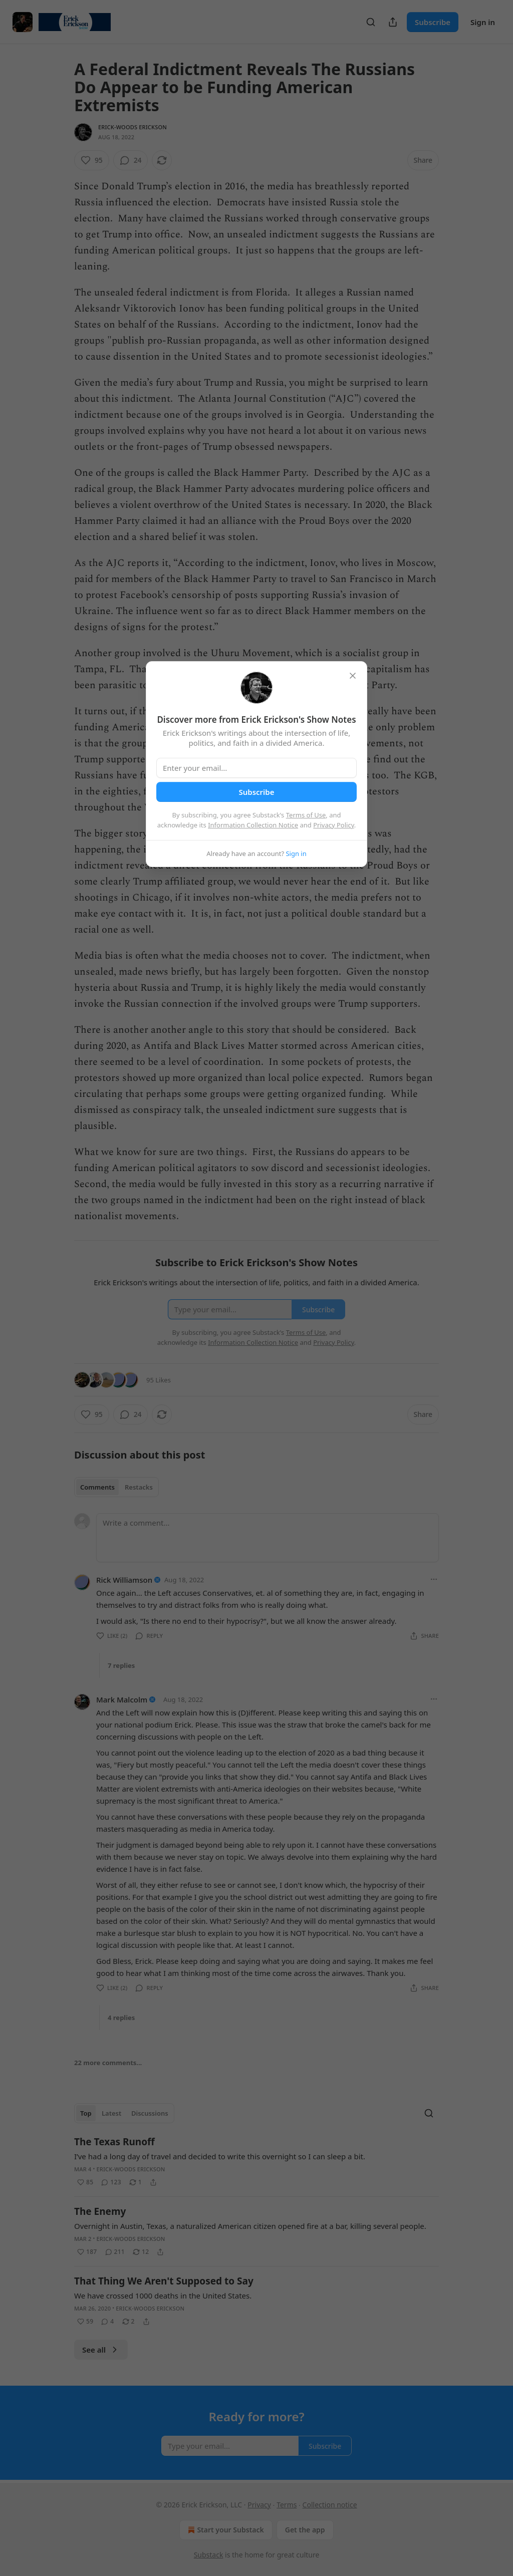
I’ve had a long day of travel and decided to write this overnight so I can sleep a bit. (219, 2156)
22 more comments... (108, 2062)
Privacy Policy (333, 824)
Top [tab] (86, 2113)
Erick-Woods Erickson (132, 127)
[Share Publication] (393, 22)
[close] (353, 676)
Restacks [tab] (139, 1487)
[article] (256, 2161)
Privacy (259, 2504)
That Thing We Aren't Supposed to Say (163, 2280)
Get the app (305, 2529)
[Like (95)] (91, 160)
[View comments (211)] (115, 2252)
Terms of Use (306, 814)
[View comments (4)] (107, 2322)
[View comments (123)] (111, 2182)
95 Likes (158, 1379)
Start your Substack (225, 2529)
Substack (208, 2554)
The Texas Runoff (114, 2141)
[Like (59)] (85, 2322)
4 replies (121, 2017)
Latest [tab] (111, 2113)
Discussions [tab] (149, 2113)
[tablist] (116, 1487)
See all (101, 2350)
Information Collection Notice (253, 824)
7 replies (121, 1665)
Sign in (482, 22)
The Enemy (100, 2211)
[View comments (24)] (130, 160)
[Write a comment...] (267, 1538)
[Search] (371, 22)
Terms (287, 2504)
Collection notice (330, 2504)
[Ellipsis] (434, 1579)
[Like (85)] (85, 2182)
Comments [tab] (97, 1487)
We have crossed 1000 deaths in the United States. (162, 2296)
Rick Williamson (124, 1580)
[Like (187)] (87, 2252)
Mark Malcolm (121, 1699)
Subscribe (432, 22)
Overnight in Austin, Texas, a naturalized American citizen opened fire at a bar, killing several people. (250, 2226)
